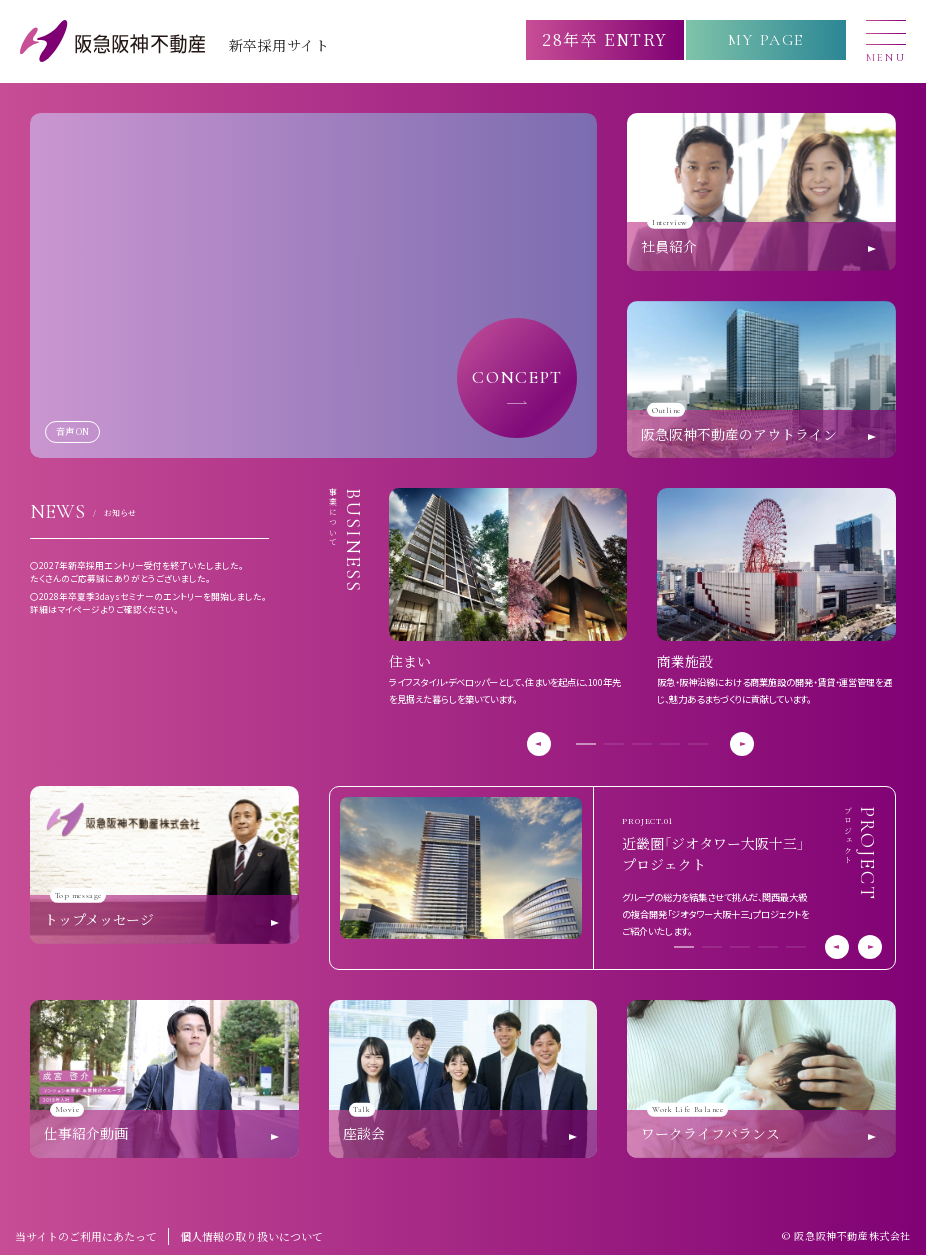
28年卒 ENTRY (605, 39)
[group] (508, 597)
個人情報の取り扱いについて (251, 1236)
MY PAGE (766, 40)
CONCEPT (517, 377)
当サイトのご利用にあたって (86, 1236)
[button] (586, 744)
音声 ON (72, 431)
